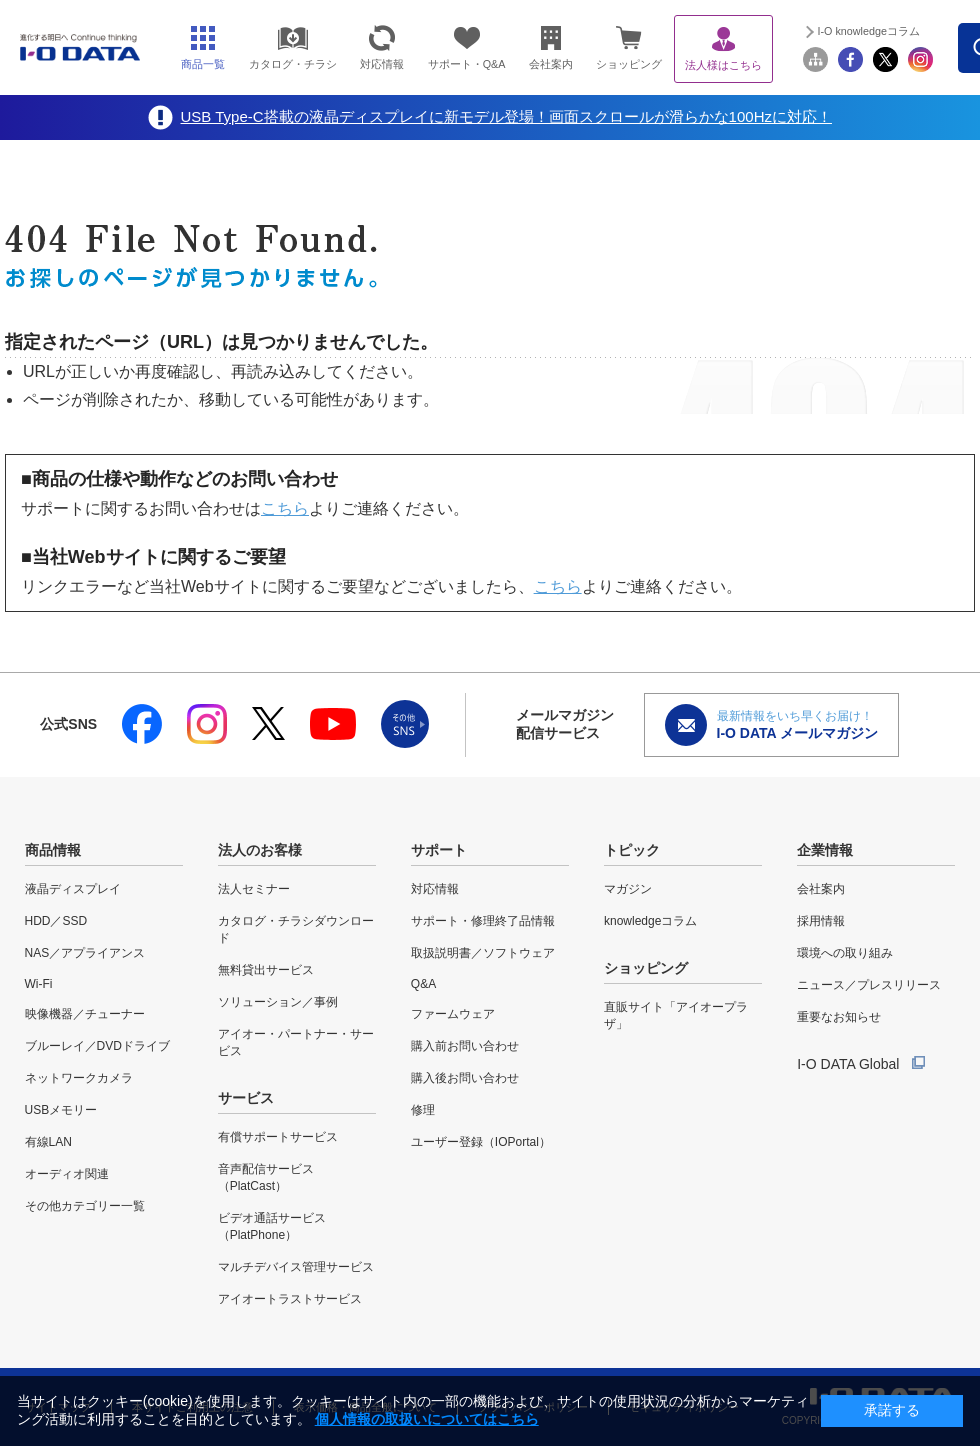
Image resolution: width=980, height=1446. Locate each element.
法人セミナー (254, 889)
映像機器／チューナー (85, 1014)
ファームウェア (453, 1014)
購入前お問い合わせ (465, 1046)
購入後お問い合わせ (465, 1078)
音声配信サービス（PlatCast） (266, 1177)
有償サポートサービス (278, 1137)
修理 (423, 1110)
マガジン (628, 889)
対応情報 (435, 889)
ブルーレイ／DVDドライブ (97, 1046)
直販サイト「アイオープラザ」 (676, 1015)
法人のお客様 (260, 850)
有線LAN (48, 1142)
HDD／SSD (56, 921)
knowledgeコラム (650, 921)
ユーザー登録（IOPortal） (481, 1142)
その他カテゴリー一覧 (85, 1206)
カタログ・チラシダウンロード (296, 929)
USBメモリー (61, 1110)
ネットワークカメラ (79, 1078)
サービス (246, 1098)
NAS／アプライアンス (85, 953)
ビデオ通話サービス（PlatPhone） (272, 1226)
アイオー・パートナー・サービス (296, 1042)
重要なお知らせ (839, 1017)
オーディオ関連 (67, 1174)
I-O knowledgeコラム (869, 31)
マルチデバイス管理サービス (296, 1267)
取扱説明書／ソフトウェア (483, 953)
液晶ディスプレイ (73, 889)
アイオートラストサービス (290, 1299)
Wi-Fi (39, 984)
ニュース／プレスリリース (869, 985)
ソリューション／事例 (278, 1002)
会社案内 (821, 889)
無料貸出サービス (266, 970)
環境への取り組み (845, 953)
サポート (439, 850)
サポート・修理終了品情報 (483, 921)
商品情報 (53, 850)
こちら (285, 508)
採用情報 (821, 921)
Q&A (423, 984)
